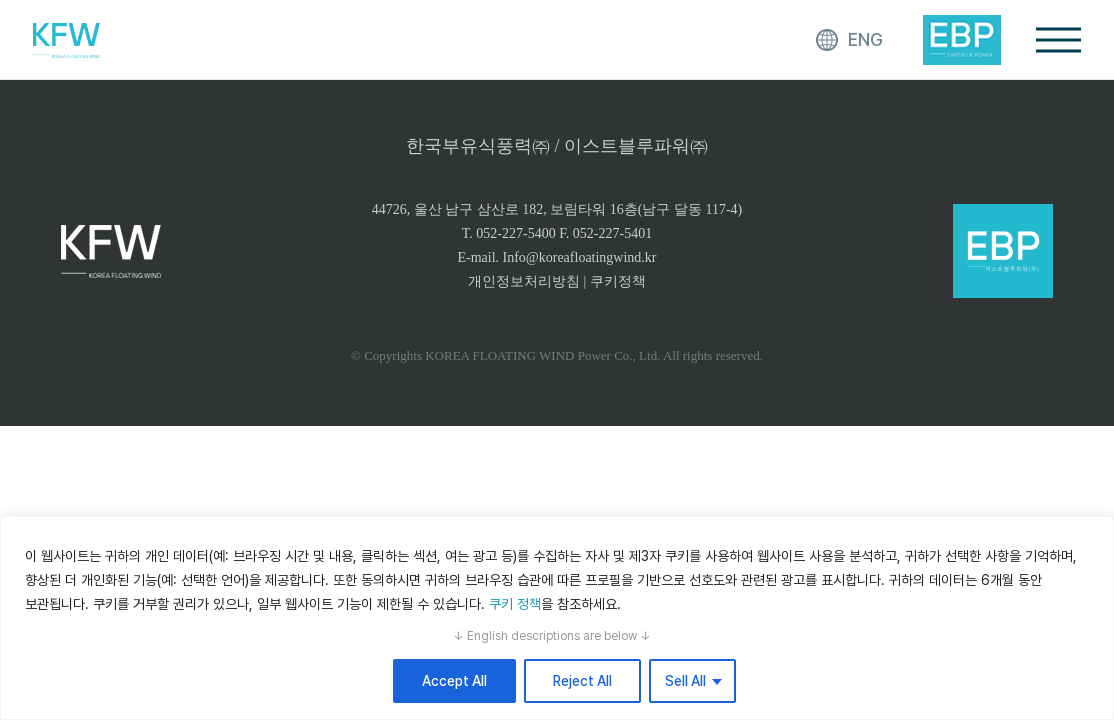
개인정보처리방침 (524, 281)
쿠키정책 (618, 281)
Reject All (582, 681)
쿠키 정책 (515, 604)
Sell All (685, 681)
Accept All (454, 681)
